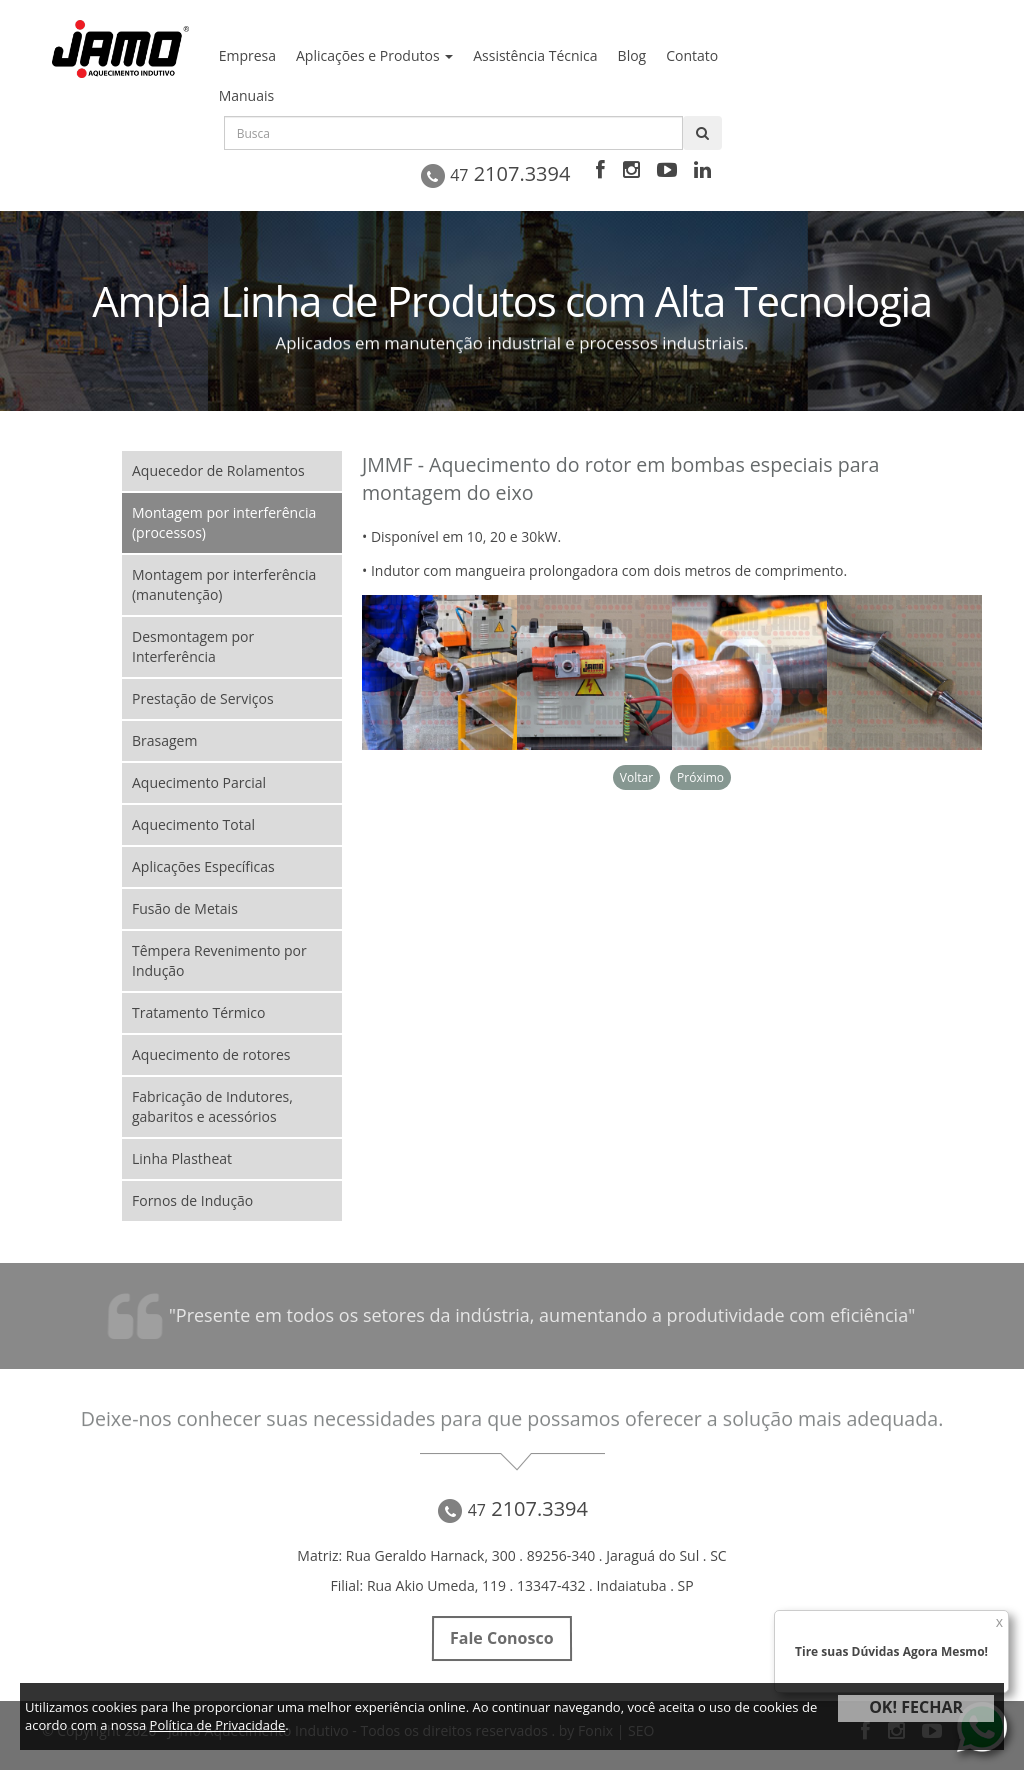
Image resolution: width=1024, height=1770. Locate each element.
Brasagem (164, 740)
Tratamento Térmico (198, 1012)
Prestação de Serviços (203, 698)
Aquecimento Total (193, 824)
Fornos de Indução (192, 1200)
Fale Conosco (501, 1638)
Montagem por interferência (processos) (224, 522)
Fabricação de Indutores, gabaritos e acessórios (212, 1106)
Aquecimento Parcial (199, 782)
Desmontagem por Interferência (193, 646)
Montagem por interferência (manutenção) (224, 584)
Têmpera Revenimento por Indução (219, 960)
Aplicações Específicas (203, 866)
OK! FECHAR (916, 1707)
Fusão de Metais (185, 908)
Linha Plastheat (182, 1158)
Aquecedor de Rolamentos (218, 470)
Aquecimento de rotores (211, 1054)
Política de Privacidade (218, 1725)
